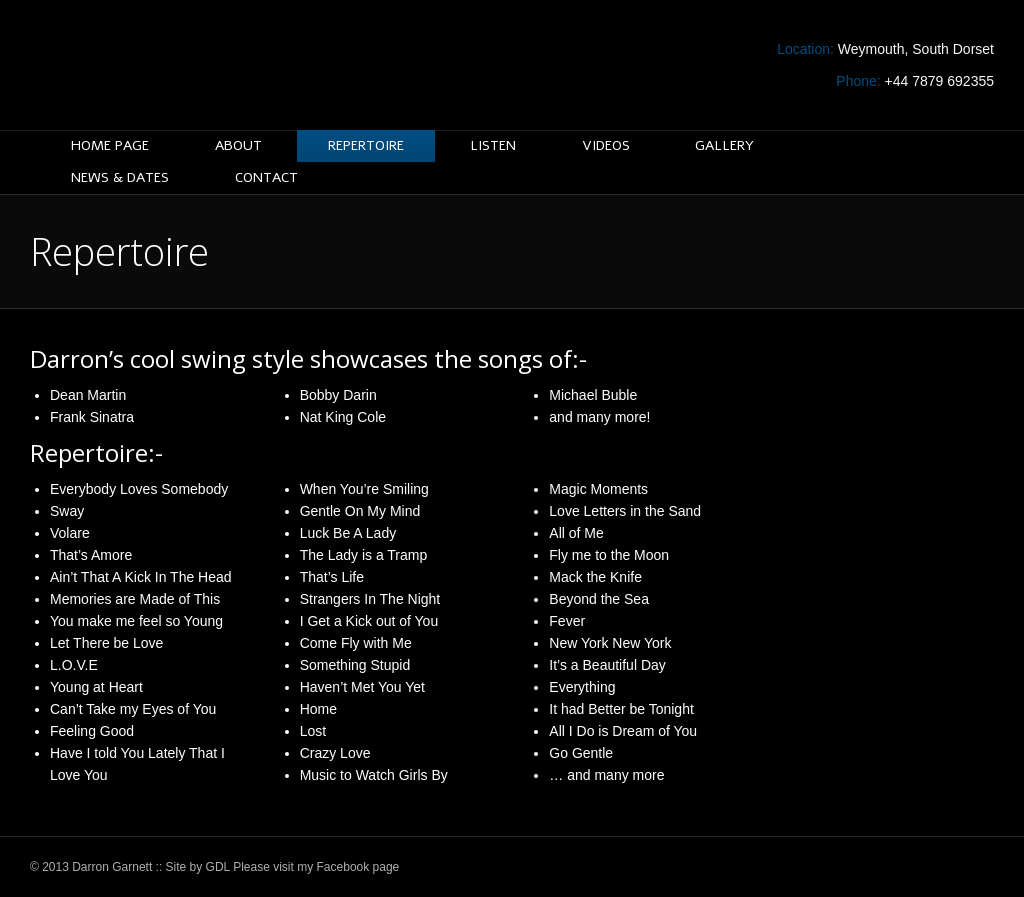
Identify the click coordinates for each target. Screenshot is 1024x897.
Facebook (343, 867)
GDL (218, 867)
